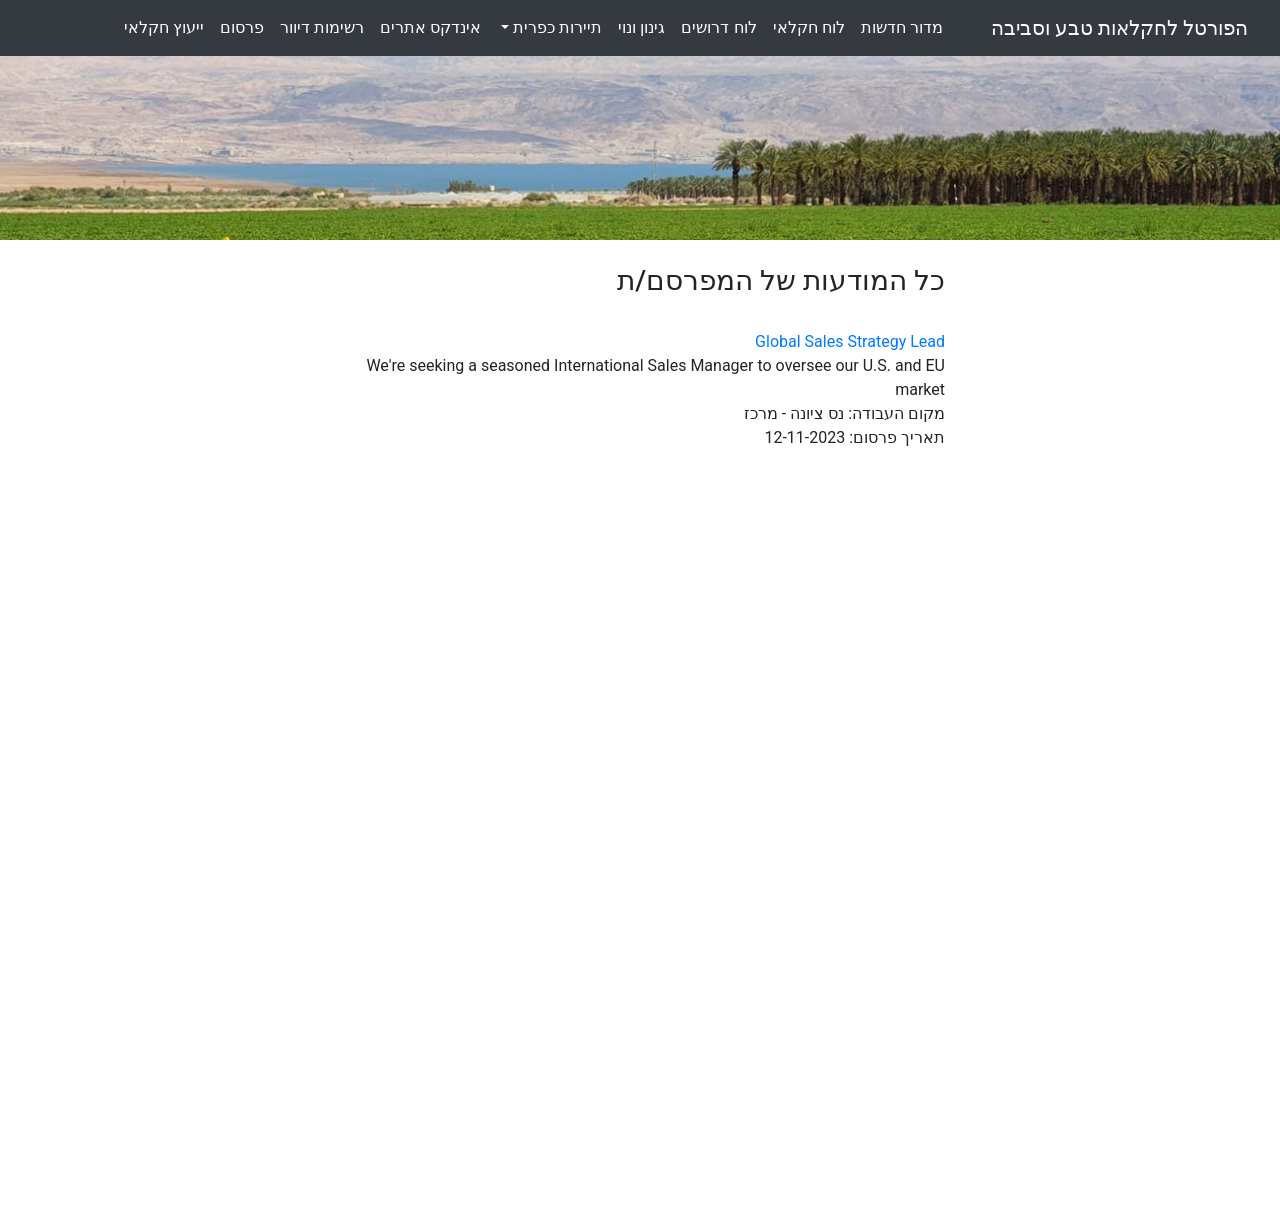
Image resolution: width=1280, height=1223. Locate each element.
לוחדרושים (718, 27)
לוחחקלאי (809, 27)
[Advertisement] (1120, 564)
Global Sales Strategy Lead (850, 341)
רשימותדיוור (322, 27)
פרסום (242, 27)
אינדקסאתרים (430, 27)
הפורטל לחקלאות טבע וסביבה (1119, 28)
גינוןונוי (641, 27)
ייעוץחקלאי (164, 27)
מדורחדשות (902, 27)
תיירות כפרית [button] (555, 27)
